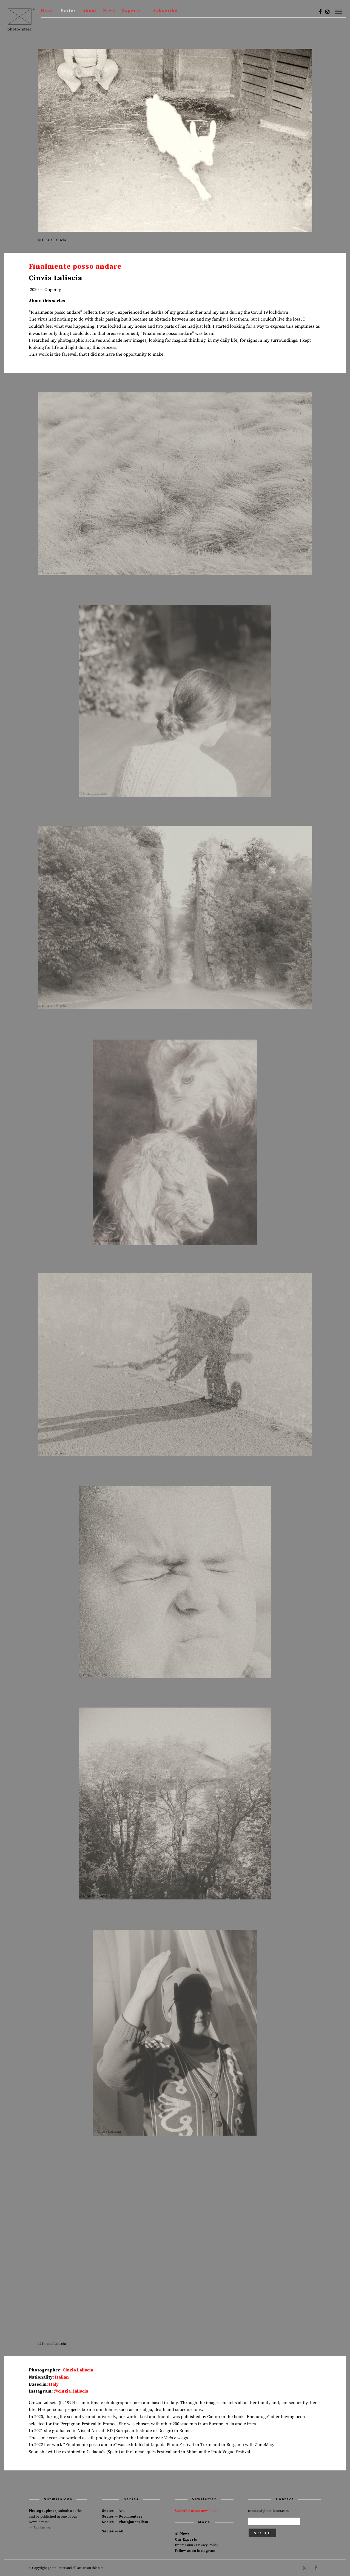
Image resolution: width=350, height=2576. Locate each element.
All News (182, 2534)
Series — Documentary (122, 2516)
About (89, 10)
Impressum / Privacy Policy (196, 2545)
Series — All (112, 2531)
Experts (131, 10)
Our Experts (186, 2539)
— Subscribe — (165, 10)
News (109, 10)
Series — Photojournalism (125, 2522)
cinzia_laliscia (73, 2391)
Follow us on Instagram (195, 2551)
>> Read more (40, 2528)
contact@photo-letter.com (268, 2511)
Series (68, 10)
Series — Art (113, 2511)
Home (47, 10)
